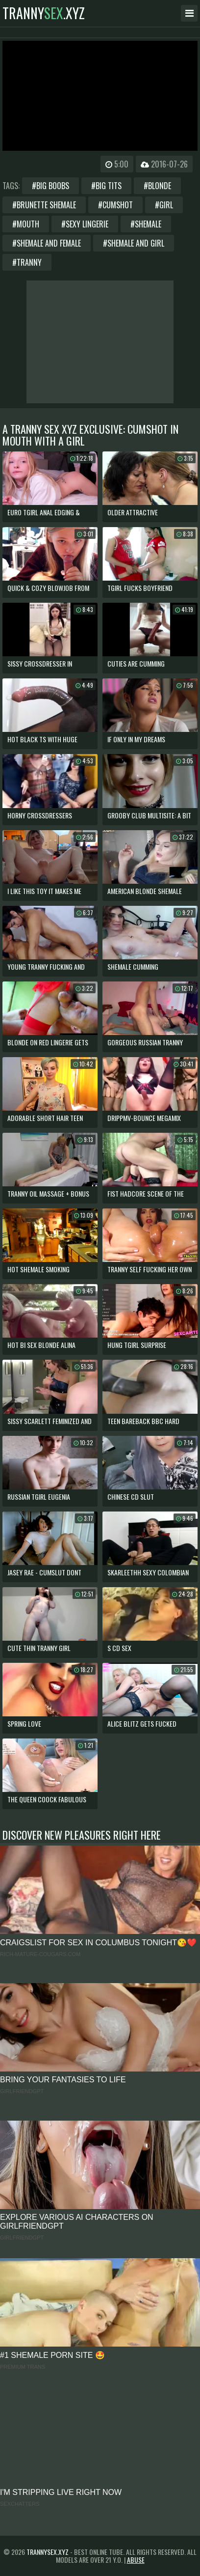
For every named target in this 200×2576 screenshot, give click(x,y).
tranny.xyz (43, 13)
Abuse (136, 2559)
